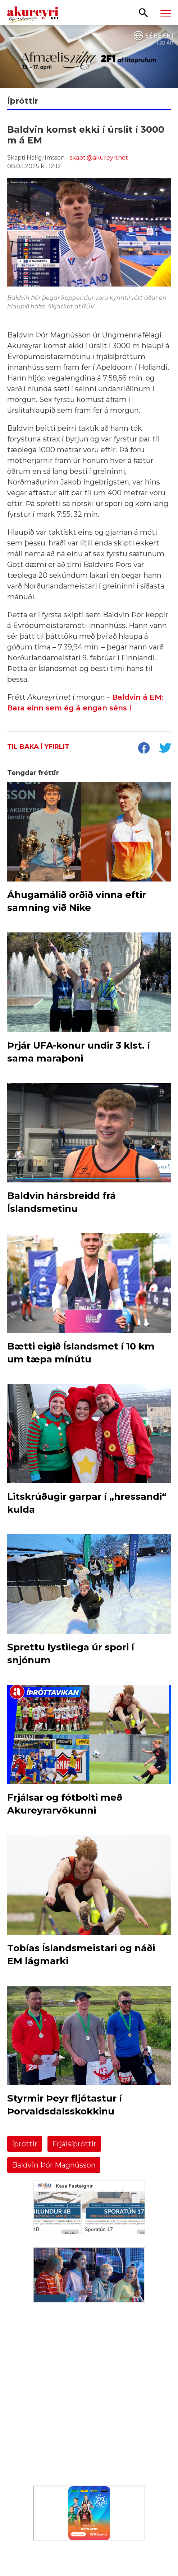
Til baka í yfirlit (38, 747)
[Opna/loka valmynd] (166, 12)
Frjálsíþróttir (74, 2144)
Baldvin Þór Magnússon (54, 2165)
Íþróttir (24, 2144)
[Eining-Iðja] (89, 2445)
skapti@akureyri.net (99, 157)
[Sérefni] (89, 56)
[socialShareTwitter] (165, 748)
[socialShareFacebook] (143, 748)
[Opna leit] (143, 12)
